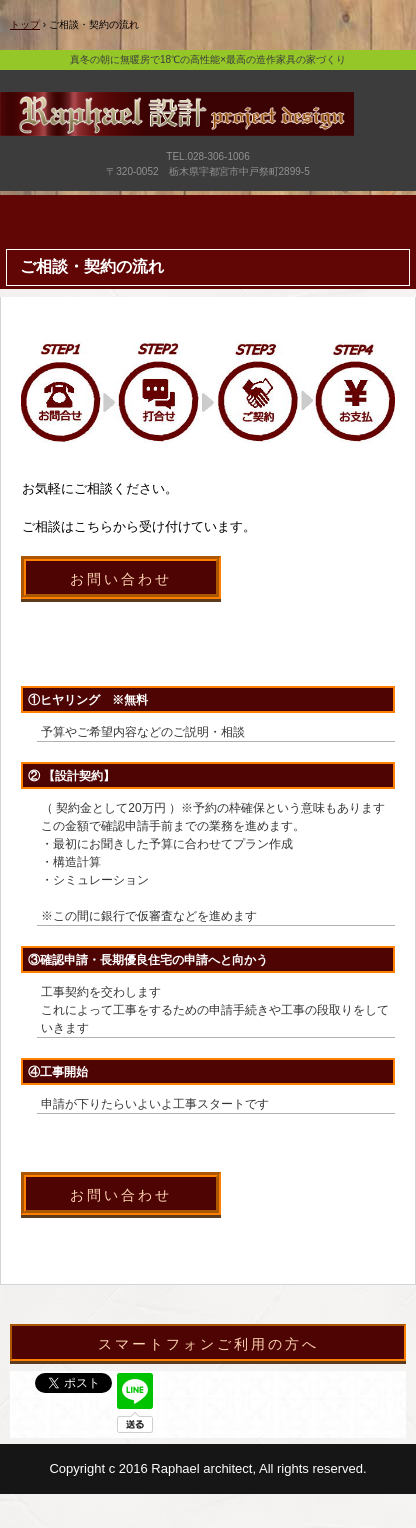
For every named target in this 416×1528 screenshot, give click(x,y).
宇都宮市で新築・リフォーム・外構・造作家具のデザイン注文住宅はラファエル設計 (208, 142)
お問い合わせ (121, 579)
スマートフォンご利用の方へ (208, 1344)
